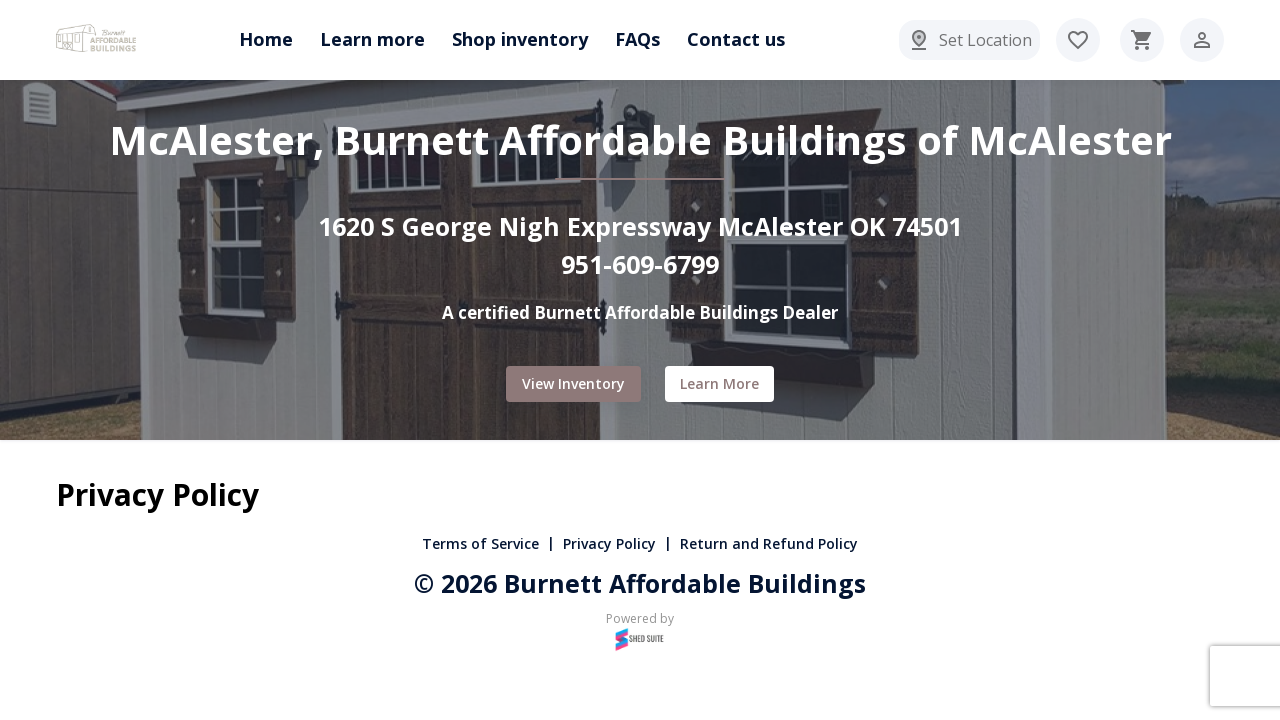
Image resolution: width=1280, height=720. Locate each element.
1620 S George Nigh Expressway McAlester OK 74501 (640, 226)
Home (266, 39)
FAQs (637, 39)
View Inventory (573, 384)
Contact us (736, 39)
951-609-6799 (640, 264)
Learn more (372, 39)
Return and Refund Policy (769, 543)
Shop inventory (520, 39)
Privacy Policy (609, 543)
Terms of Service (480, 543)
